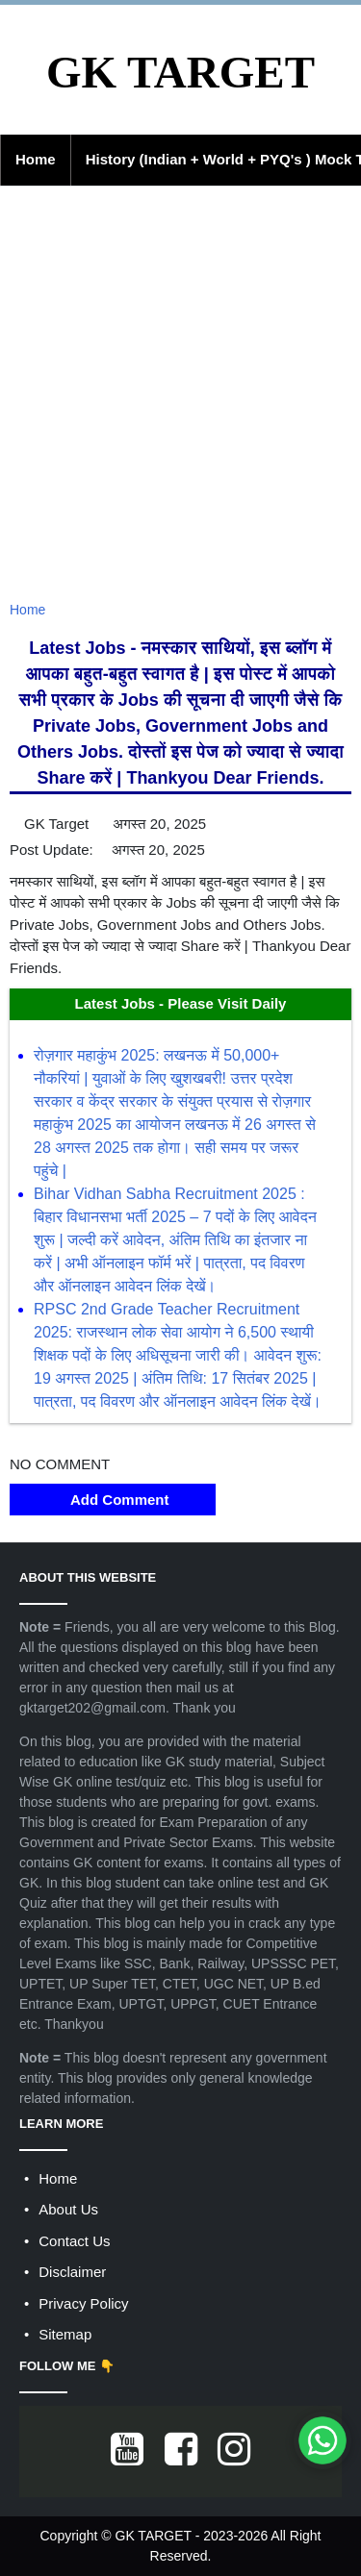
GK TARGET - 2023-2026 (192, 2535)
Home (35, 159)
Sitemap (65, 2334)
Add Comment (112, 1499)
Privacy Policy (83, 2303)
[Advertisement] (180, 405)
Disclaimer (72, 2271)
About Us (68, 2209)
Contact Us (74, 2241)
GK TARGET (180, 72)
